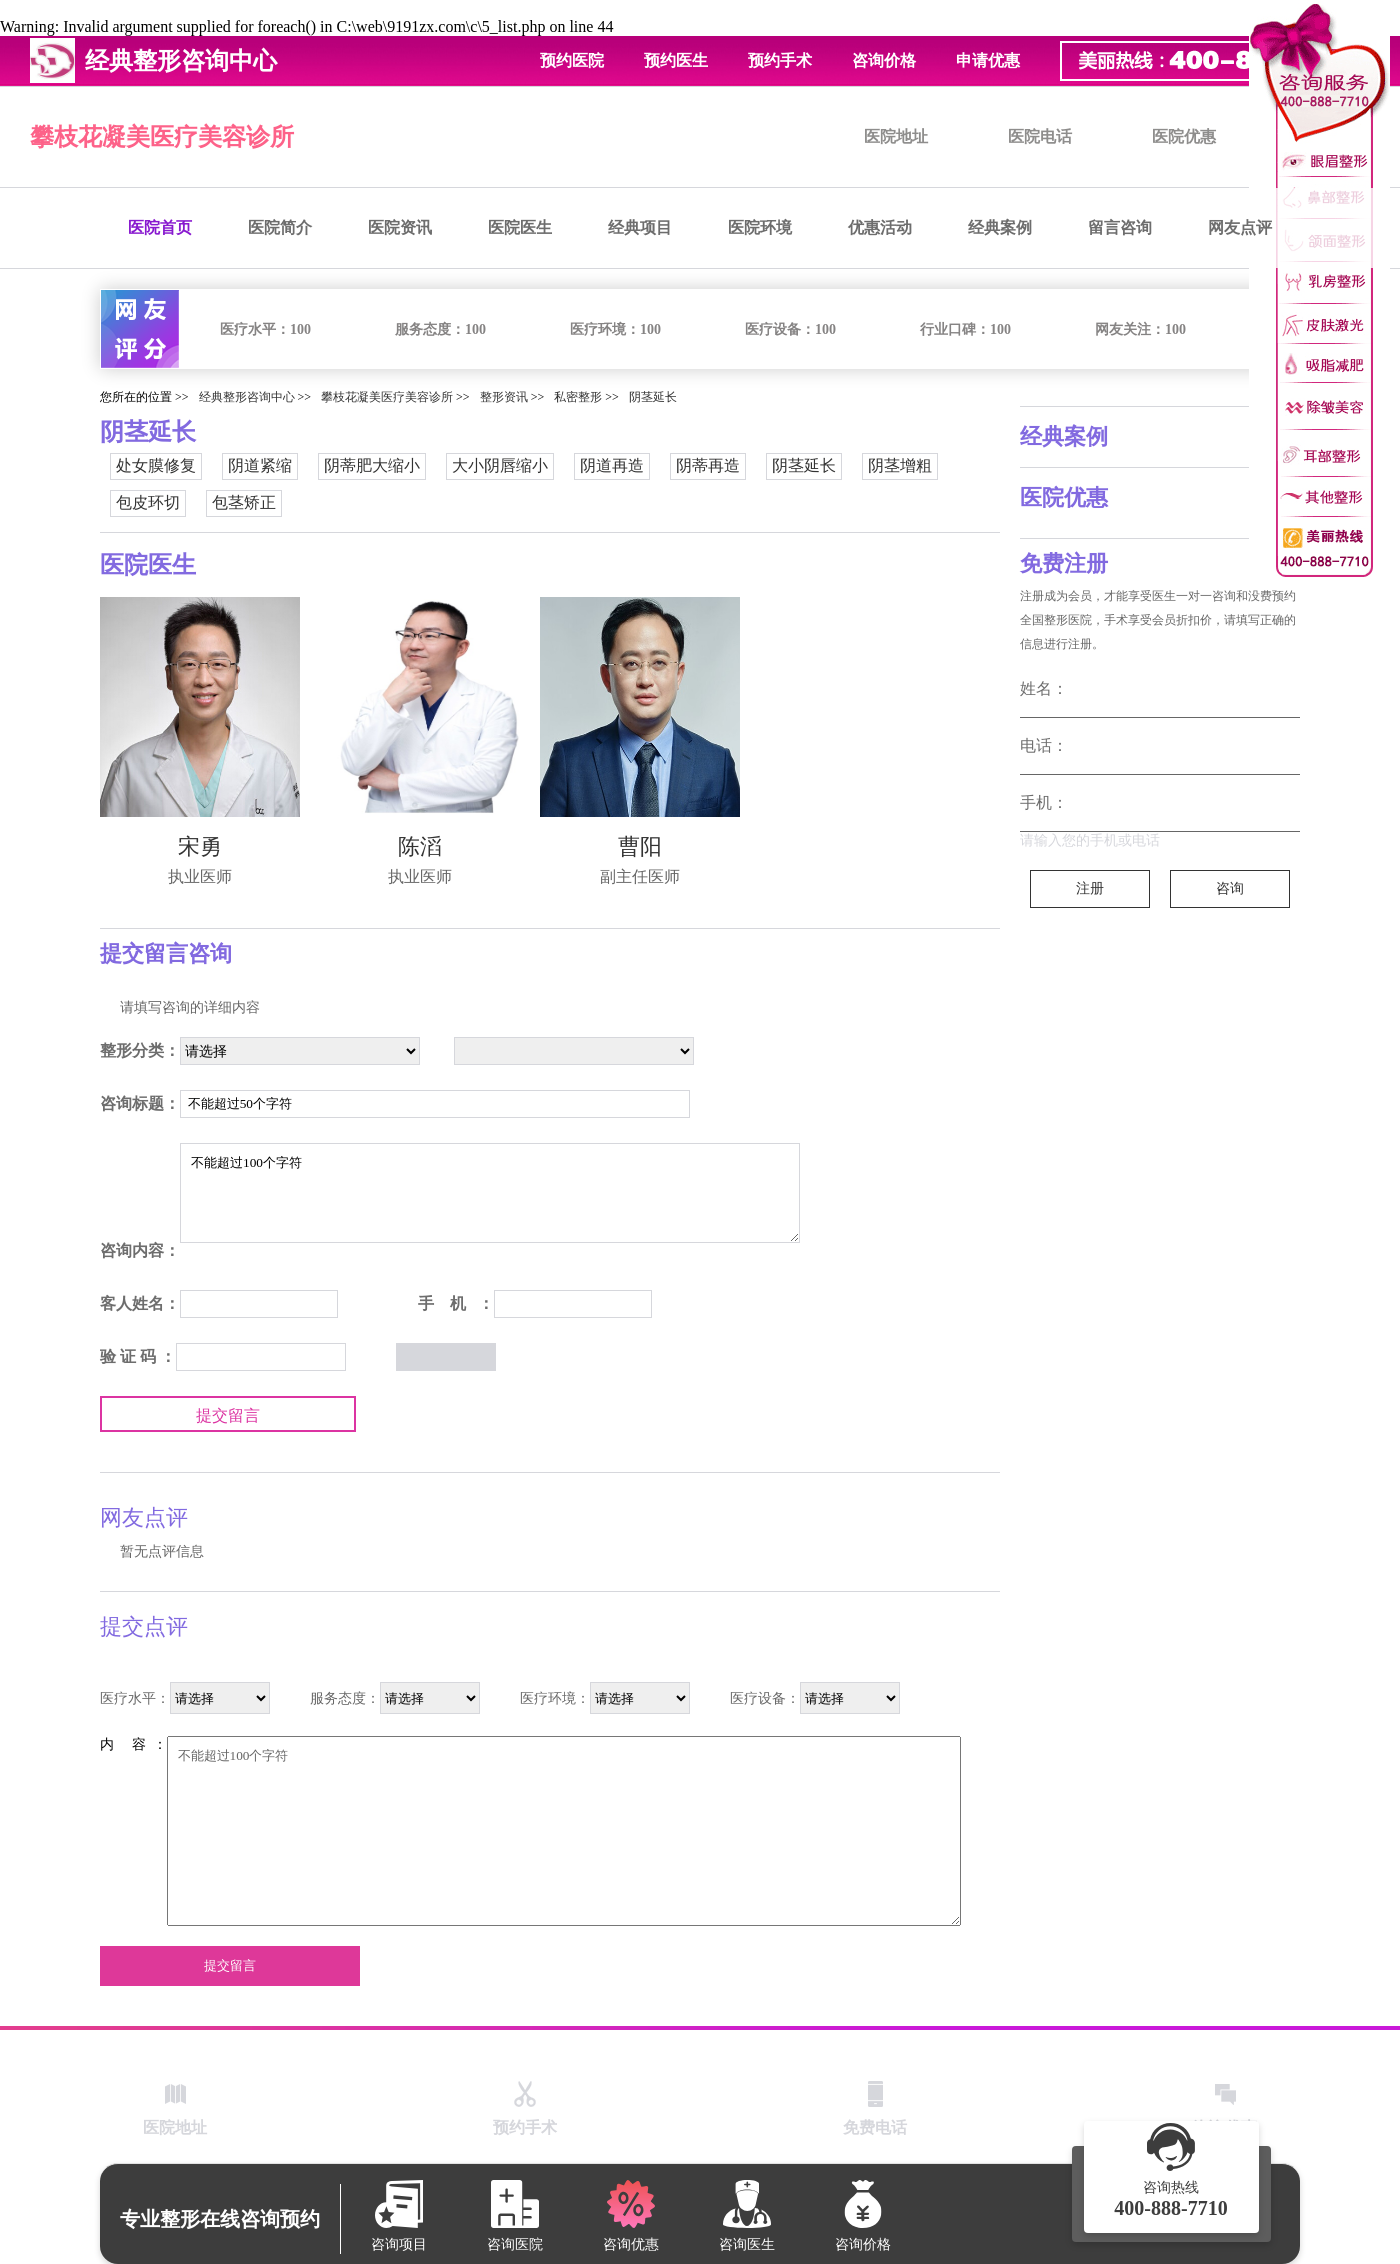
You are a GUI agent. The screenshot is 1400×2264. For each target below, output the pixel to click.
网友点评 (1240, 227)
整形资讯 (504, 397)
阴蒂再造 (708, 465)
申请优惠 (988, 60)
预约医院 (572, 60)
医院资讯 (400, 227)
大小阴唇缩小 (500, 465)
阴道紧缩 (260, 465)
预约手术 (780, 60)
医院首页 (160, 227)
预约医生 (676, 60)
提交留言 (228, 1415)
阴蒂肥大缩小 (372, 465)
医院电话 (1040, 136)
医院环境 (760, 227)
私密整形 (578, 397)
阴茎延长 (653, 397)
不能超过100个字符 (490, 1193)
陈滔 (420, 846)
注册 (1090, 888)
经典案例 (1000, 227)
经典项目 (640, 227)
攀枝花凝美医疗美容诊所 (162, 137)
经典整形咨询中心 (247, 397)
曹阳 (640, 846)
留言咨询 (1120, 227)
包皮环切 (148, 502)
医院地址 (896, 136)
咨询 (1230, 888)
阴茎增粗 (900, 465)
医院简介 (280, 227)
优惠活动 (880, 227)
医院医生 (520, 227)
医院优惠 (1184, 136)
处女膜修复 (156, 465)
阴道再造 (612, 465)
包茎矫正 (244, 502)
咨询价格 (884, 60)
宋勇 (200, 846)
